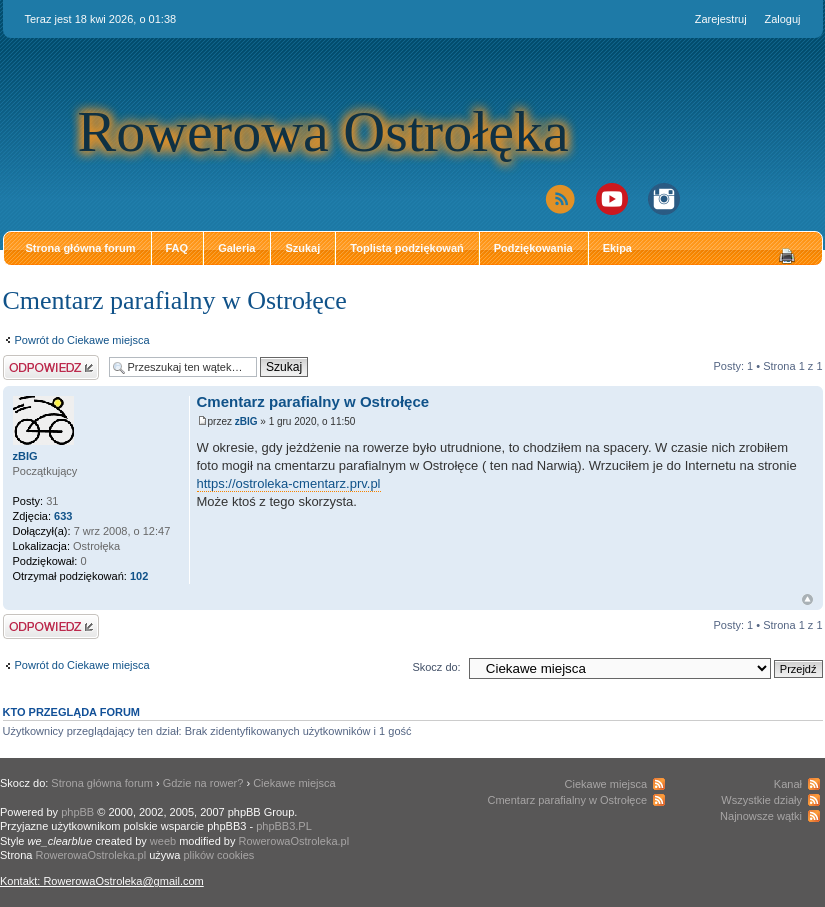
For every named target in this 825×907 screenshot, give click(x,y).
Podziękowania (533, 248)
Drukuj (787, 256)
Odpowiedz (51, 367)
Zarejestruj (721, 19)
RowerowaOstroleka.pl (294, 841)
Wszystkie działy (761, 800)
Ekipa (617, 248)
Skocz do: (436, 667)
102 (139, 576)
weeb (163, 841)
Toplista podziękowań (406, 248)
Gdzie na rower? (203, 783)
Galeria (236, 248)
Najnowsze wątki (761, 816)
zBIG (246, 421)
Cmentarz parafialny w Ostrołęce (175, 300)
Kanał (788, 784)
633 (63, 516)
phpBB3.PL (284, 826)
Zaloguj (782, 19)
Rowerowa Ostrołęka (323, 131)
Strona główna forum (81, 248)
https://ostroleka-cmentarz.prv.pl (289, 483)
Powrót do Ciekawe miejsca (82, 340)
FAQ (177, 248)
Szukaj (302, 248)
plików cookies (218, 855)
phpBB (77, 812)
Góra (807, 599)
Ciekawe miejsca (294, 783)
